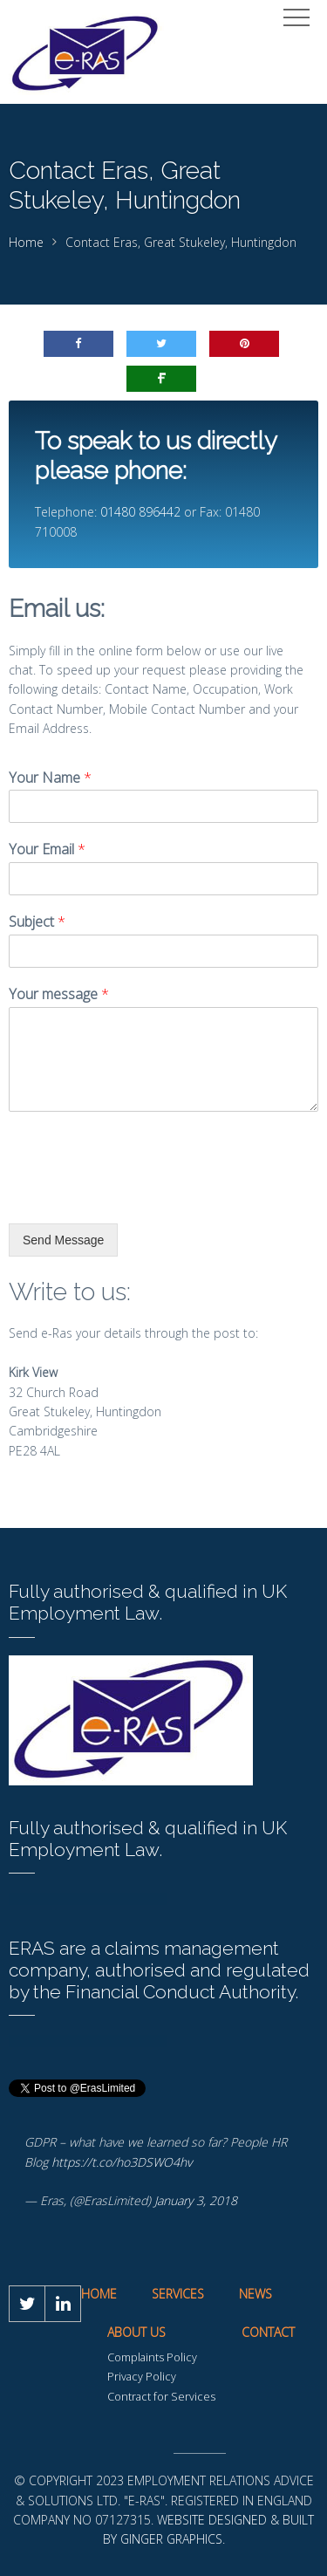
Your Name (50, 778)
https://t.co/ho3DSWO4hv (121, 2162)
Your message (59, 994)
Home (26, 242)
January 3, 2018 (195, 2200)
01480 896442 (140, 512)
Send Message (63, 1240)
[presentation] (141, 1194)
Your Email (47, 849)
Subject (37, 922)
